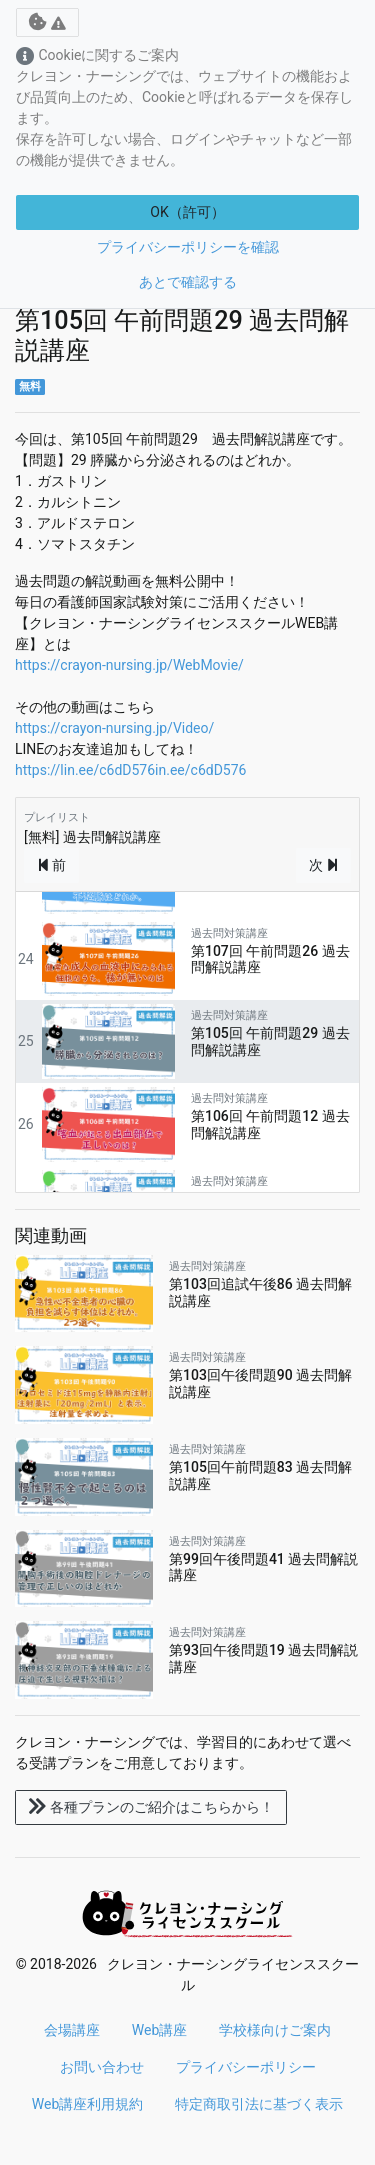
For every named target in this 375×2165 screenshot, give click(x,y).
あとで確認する (188, 282)
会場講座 (72, 2030)
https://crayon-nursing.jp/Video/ (114, 728)
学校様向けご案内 (275, 2030)
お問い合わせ (102, 2067)
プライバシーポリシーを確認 (188, 247)
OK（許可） (187, 212)
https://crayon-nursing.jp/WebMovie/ (129, 665)
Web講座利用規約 (88, 2104)
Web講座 (160, 2030)
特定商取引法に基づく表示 (259, 2104)
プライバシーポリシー (246, 2067)
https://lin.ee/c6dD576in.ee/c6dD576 (130, 770)
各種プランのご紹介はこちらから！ (151, 1807)
